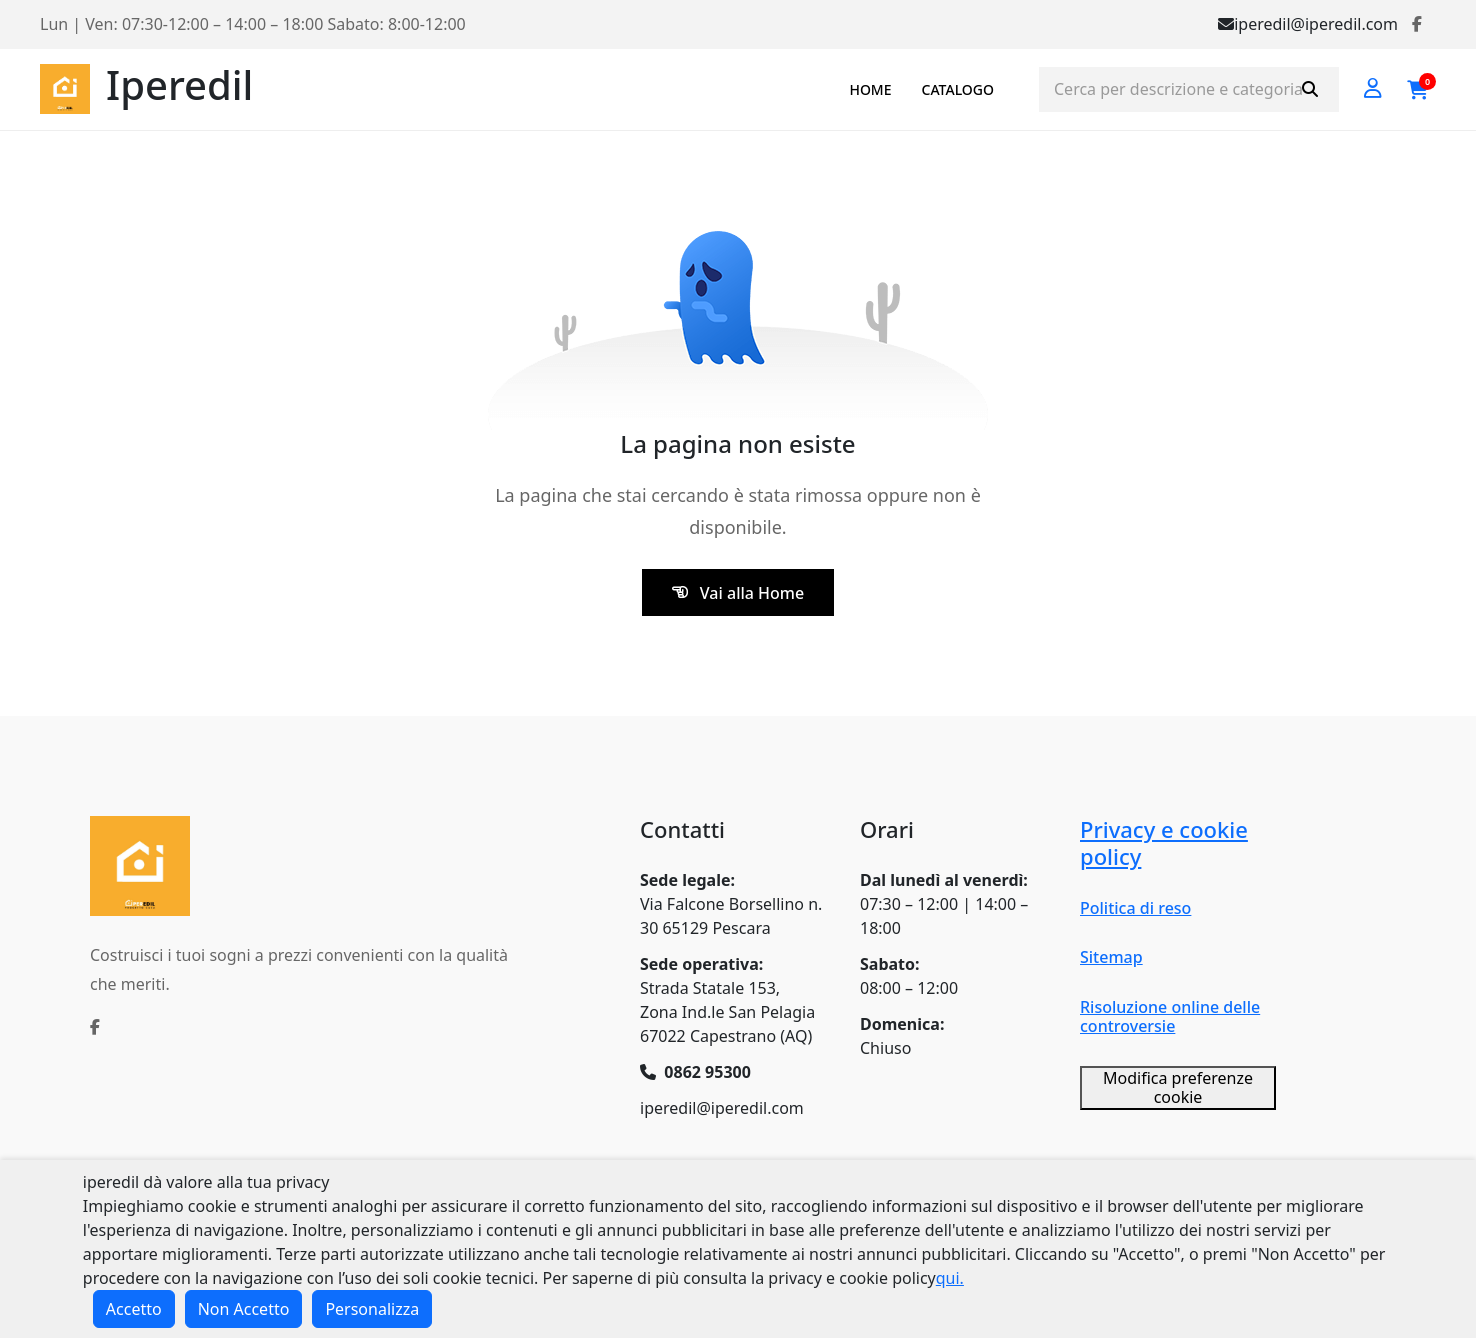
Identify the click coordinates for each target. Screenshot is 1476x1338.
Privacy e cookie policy (1164, 842)
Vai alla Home (738, 593)
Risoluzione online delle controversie (1170, 1016)
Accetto (134, 1309)
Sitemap (1111, 957)
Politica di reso (1135, 908)
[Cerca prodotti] (1189, 89)
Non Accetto (244, 1309)
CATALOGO (958, 89)
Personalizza (372, 1309)
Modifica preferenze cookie (1178, 1087)
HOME (870, 89)
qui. (950, 1278)
